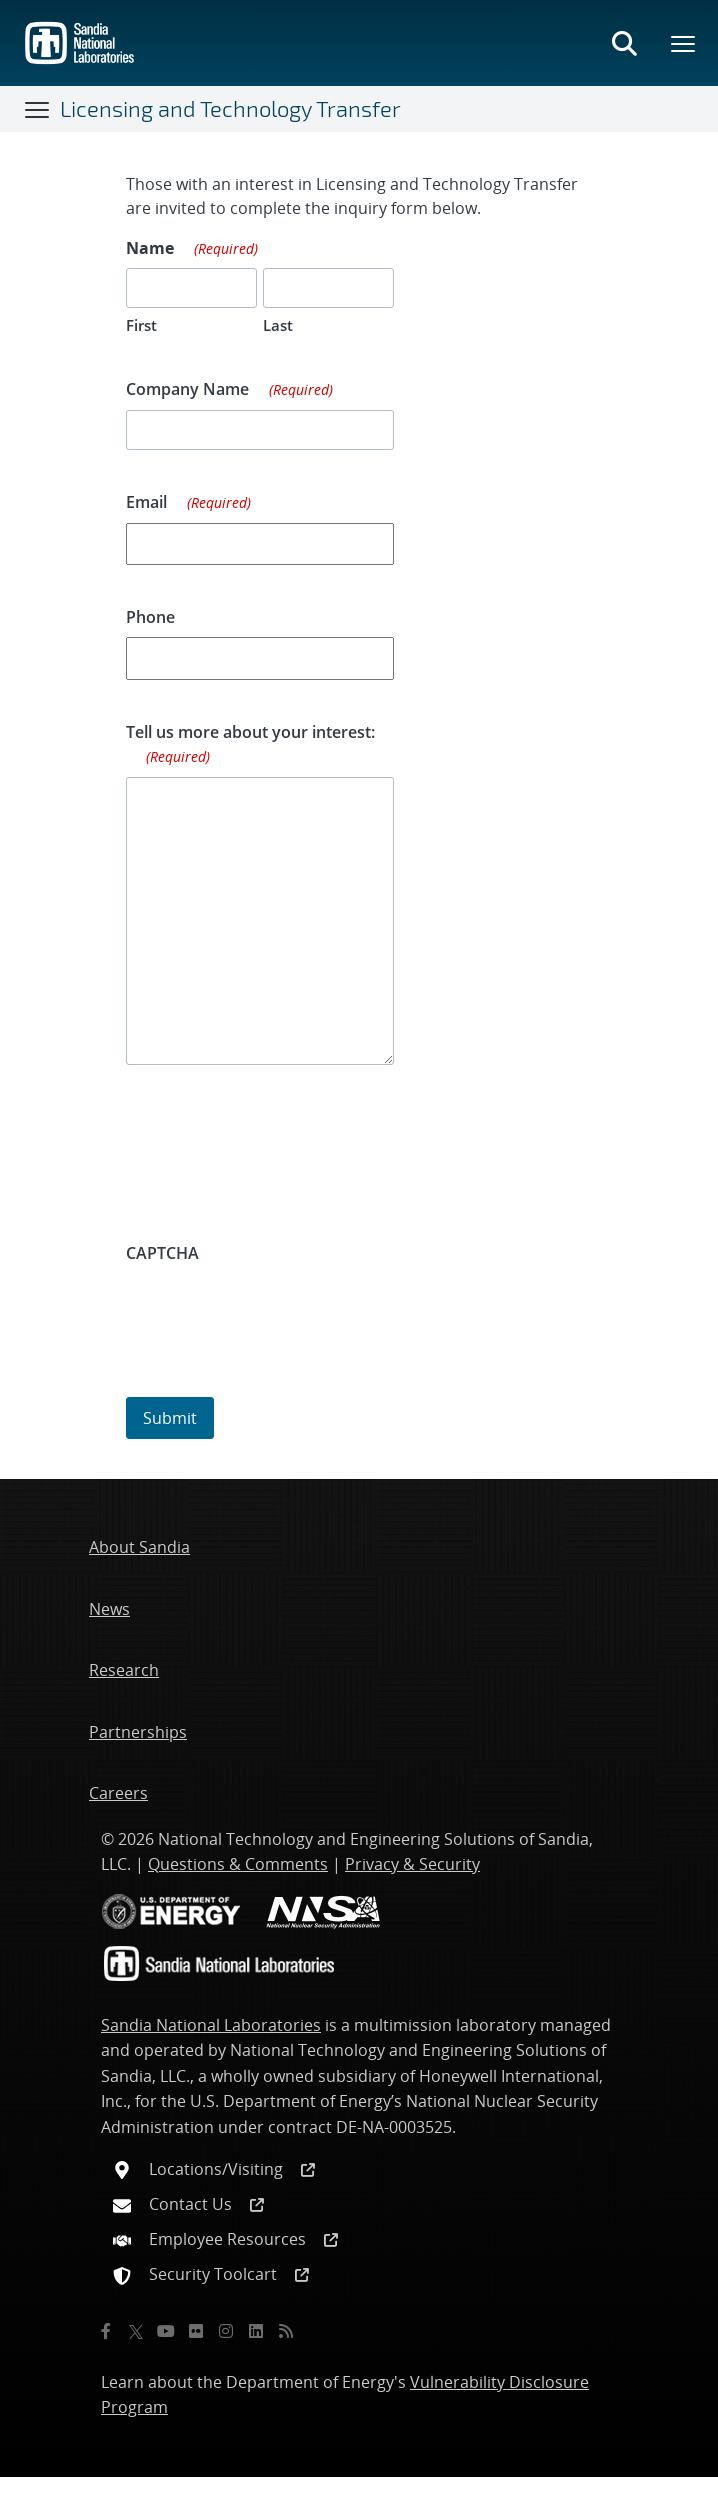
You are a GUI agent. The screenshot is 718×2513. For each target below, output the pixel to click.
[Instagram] (226, 2331)
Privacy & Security (412, 1864)
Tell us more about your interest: (250, 745)
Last (278, 325)
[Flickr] (196, 2331)
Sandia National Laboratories (211, 2025)
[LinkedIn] (256, 2331)
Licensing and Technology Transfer (230, 108)
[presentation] (278, 1312)
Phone (150, 617)
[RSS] (286, 2331)
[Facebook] (106, 2331)
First (141, 325)
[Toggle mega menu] (684, 43)
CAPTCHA (162, 1253)
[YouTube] (166, 2331)
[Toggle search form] (624, 43)
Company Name (229, 390)
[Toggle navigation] (38, 109)
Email (188, 503)
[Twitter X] (136, 2331)
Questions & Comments (238, 1864)
